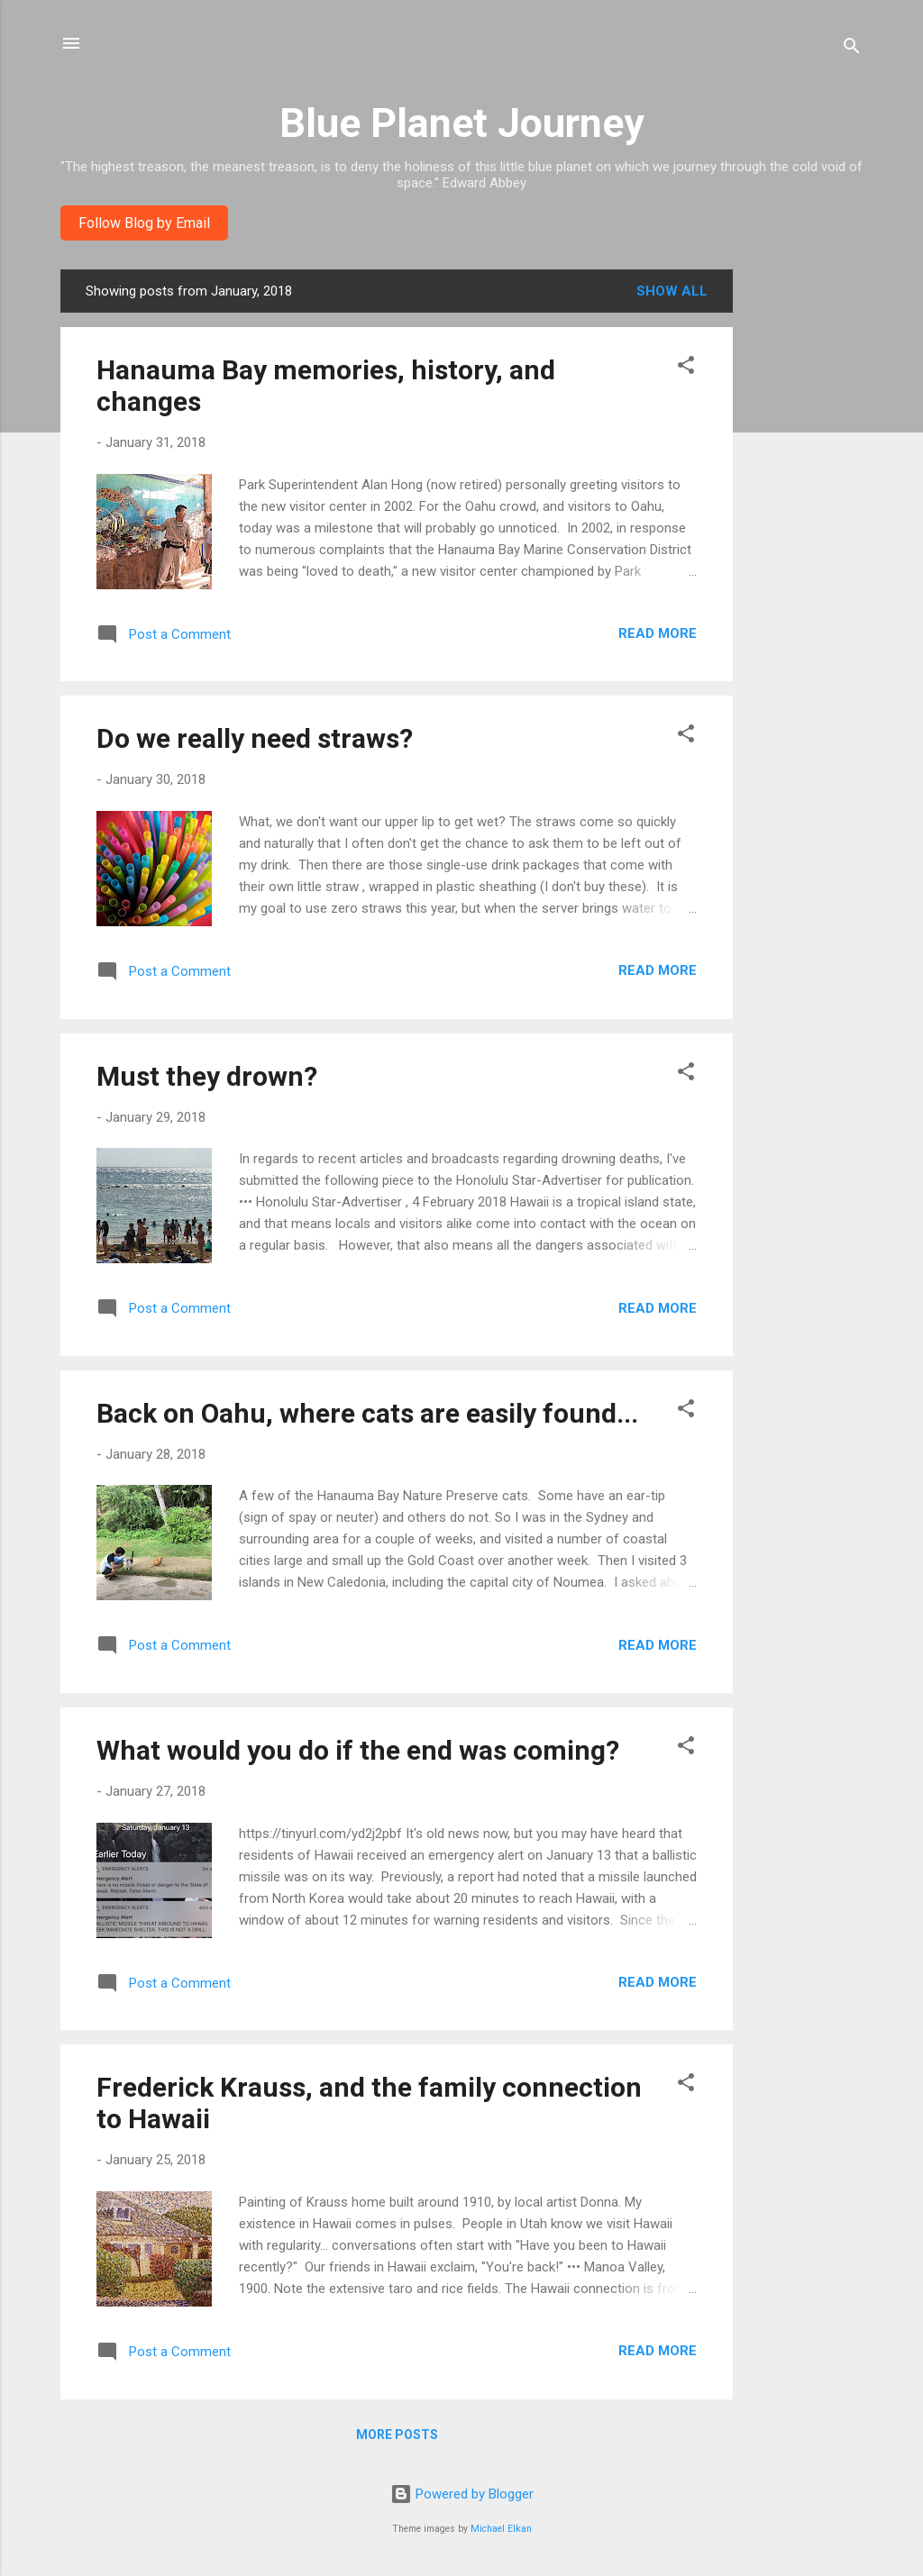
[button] (686, 368)
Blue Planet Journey (461, 123)
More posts (397, 2434)
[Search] (852, 49)
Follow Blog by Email (144, 223)
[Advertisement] (805, 539)
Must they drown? (206, 1076)
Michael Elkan (501, 2529)
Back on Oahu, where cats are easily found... (367, 1413)
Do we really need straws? (254, 738)
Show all (672, 291)
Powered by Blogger (462, 2494)
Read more (657, 633)
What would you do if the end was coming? (357, 1750)
